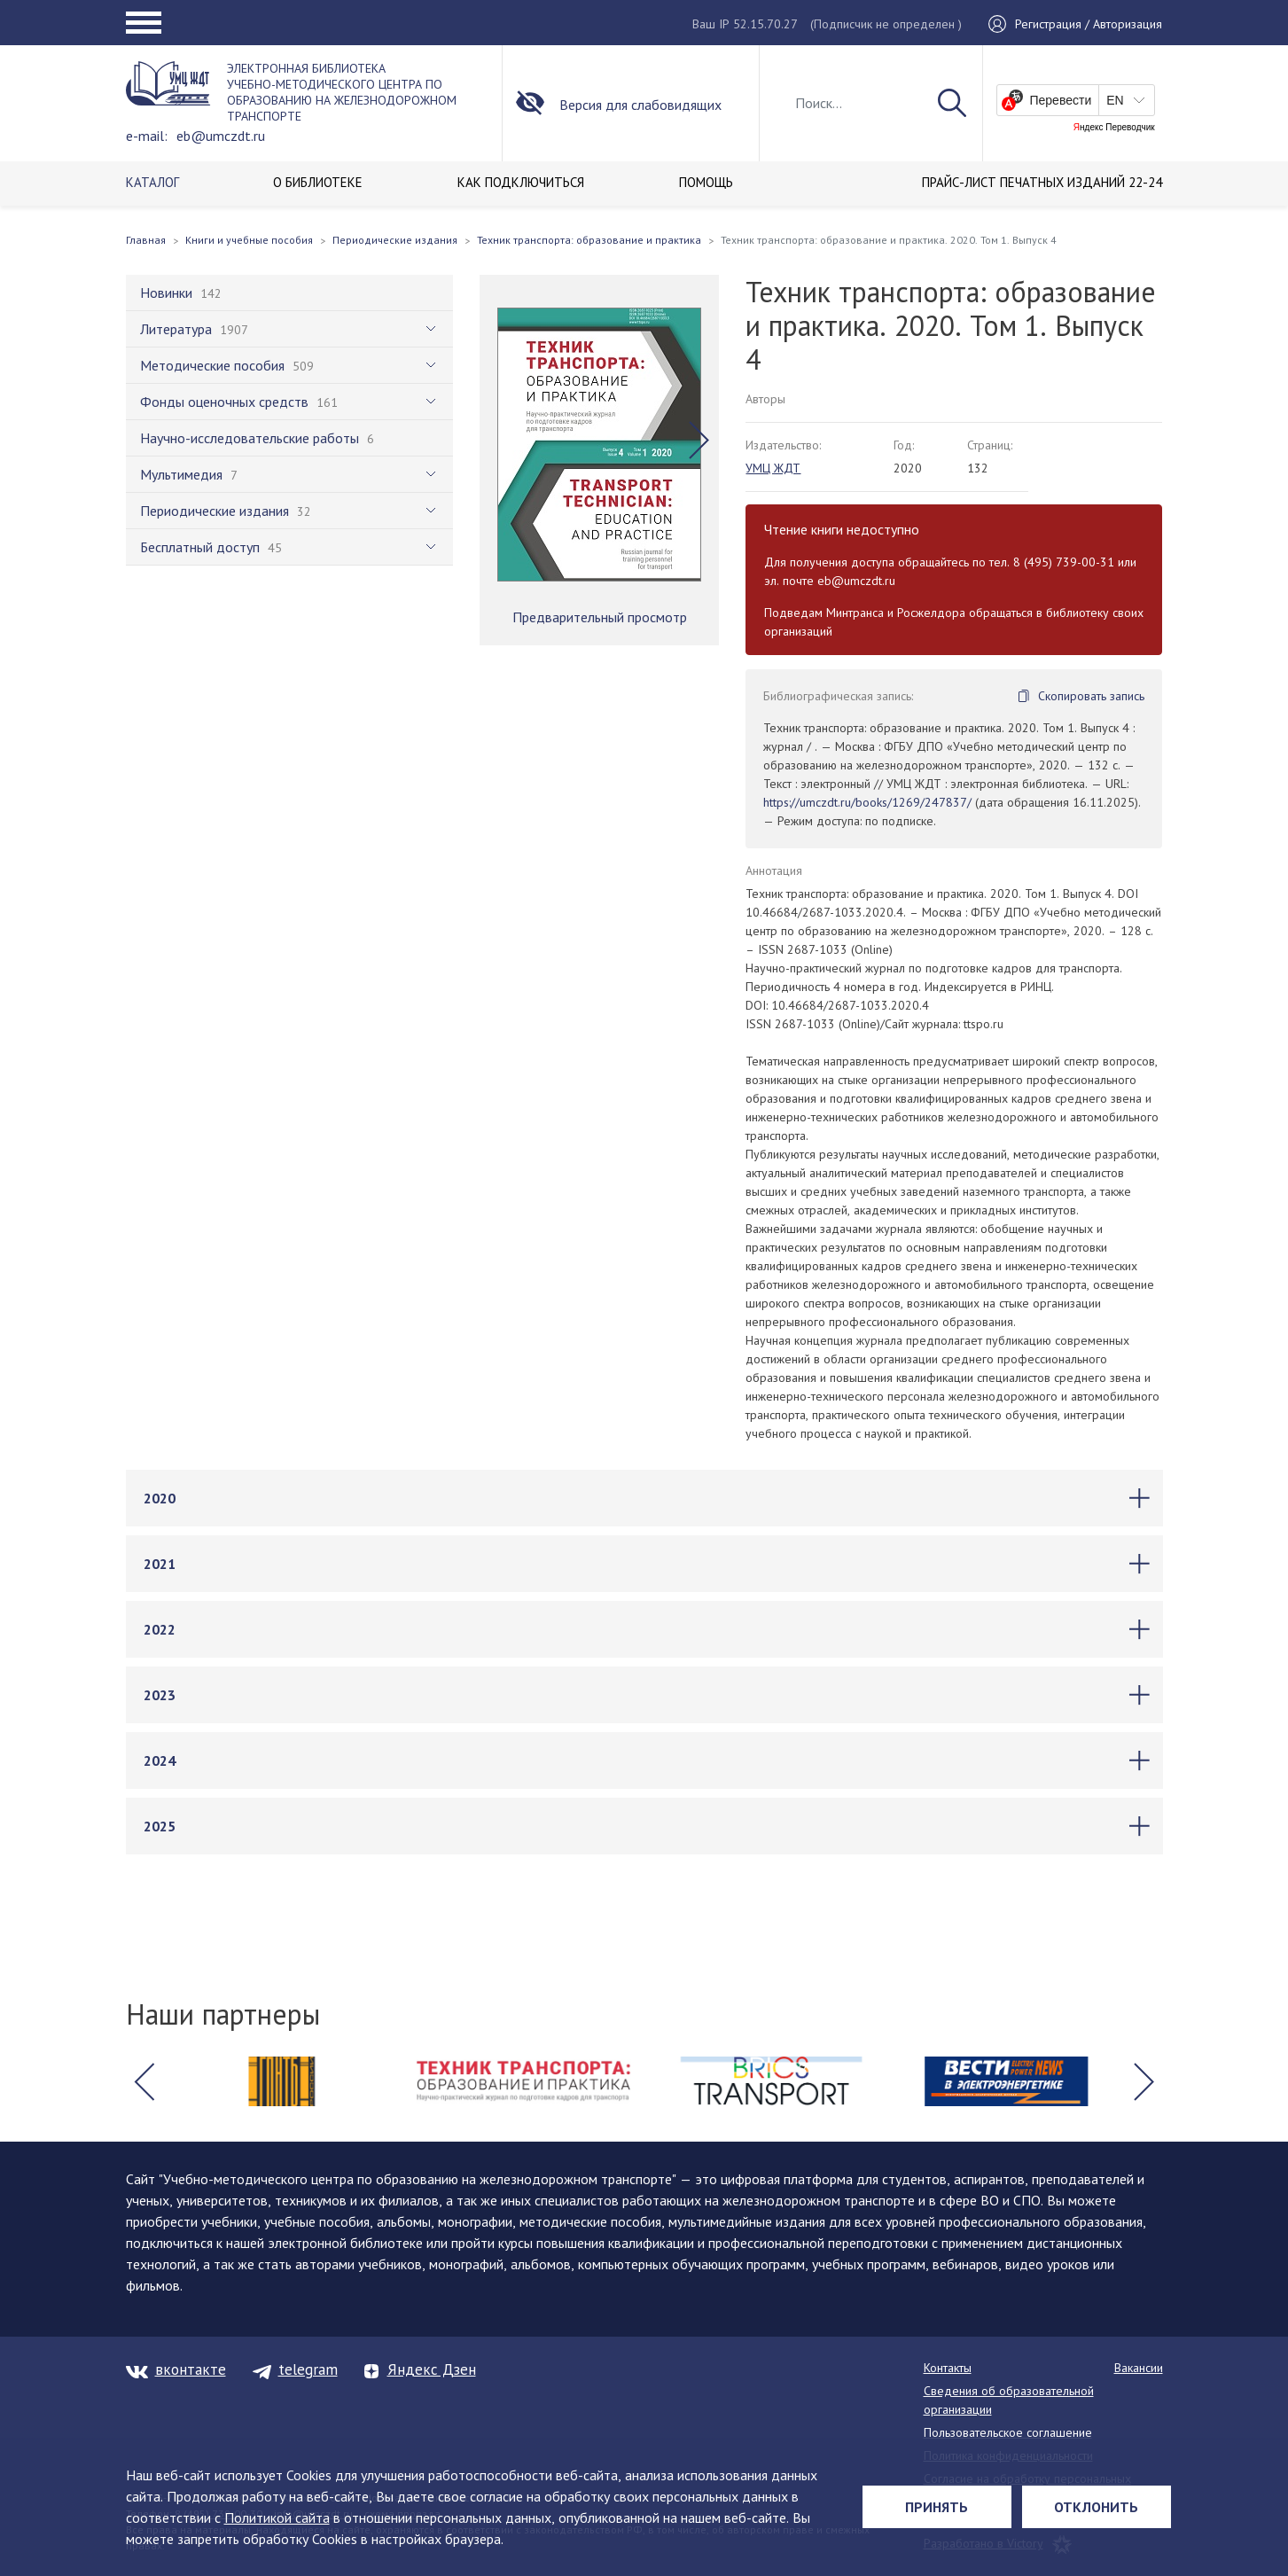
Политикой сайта (277, 2517)
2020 (160, 1498)
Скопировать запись (1091, 696)
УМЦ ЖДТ (772, 468)
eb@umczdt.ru (220, 135)
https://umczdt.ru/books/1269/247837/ (867, 802)
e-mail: (147, 135)
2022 (160, 1629)
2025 (160, 1826)
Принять (936, 2507)
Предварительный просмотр (599, 617)
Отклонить (1096, 2507)
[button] (699, 440)
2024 (160, 1760)
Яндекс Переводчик (1114, 127)
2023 (160, 1695)
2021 (160, 1564)
